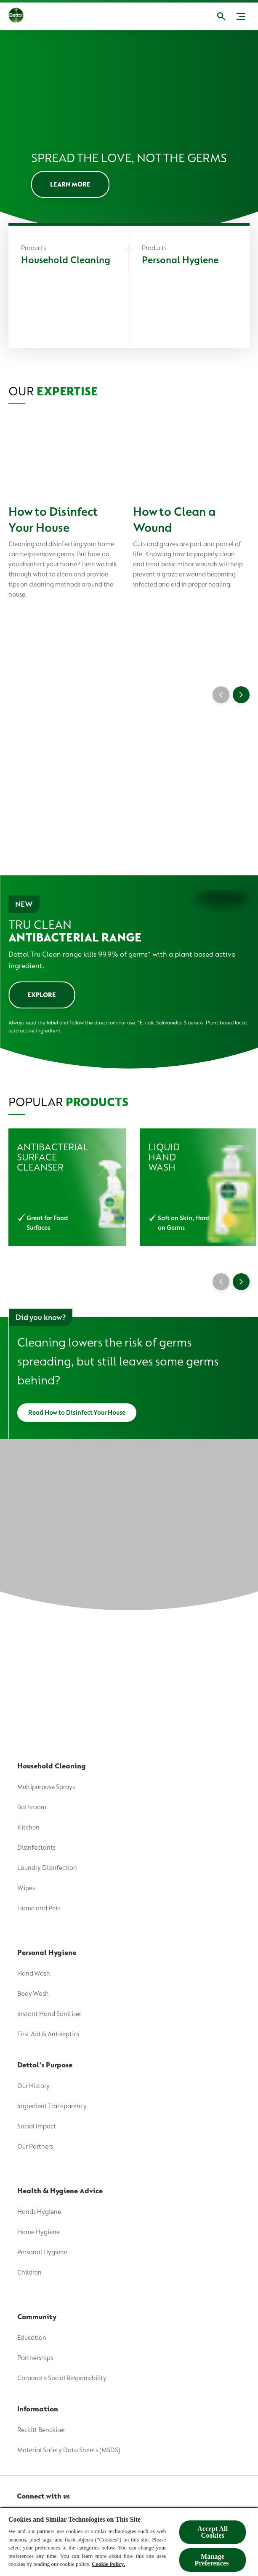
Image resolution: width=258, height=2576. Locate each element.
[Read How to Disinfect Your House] (76, 1412)
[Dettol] (16, 16)
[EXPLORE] (41, 994)
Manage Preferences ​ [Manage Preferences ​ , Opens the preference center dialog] (212, 2560)
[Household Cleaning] (68, 286)
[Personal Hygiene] (189, 287)
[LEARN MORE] (70, 184)
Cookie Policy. (108, 2564)
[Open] (221, 16)
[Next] (241, 1281)
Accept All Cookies (212, 2532)
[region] (129, 2541)
